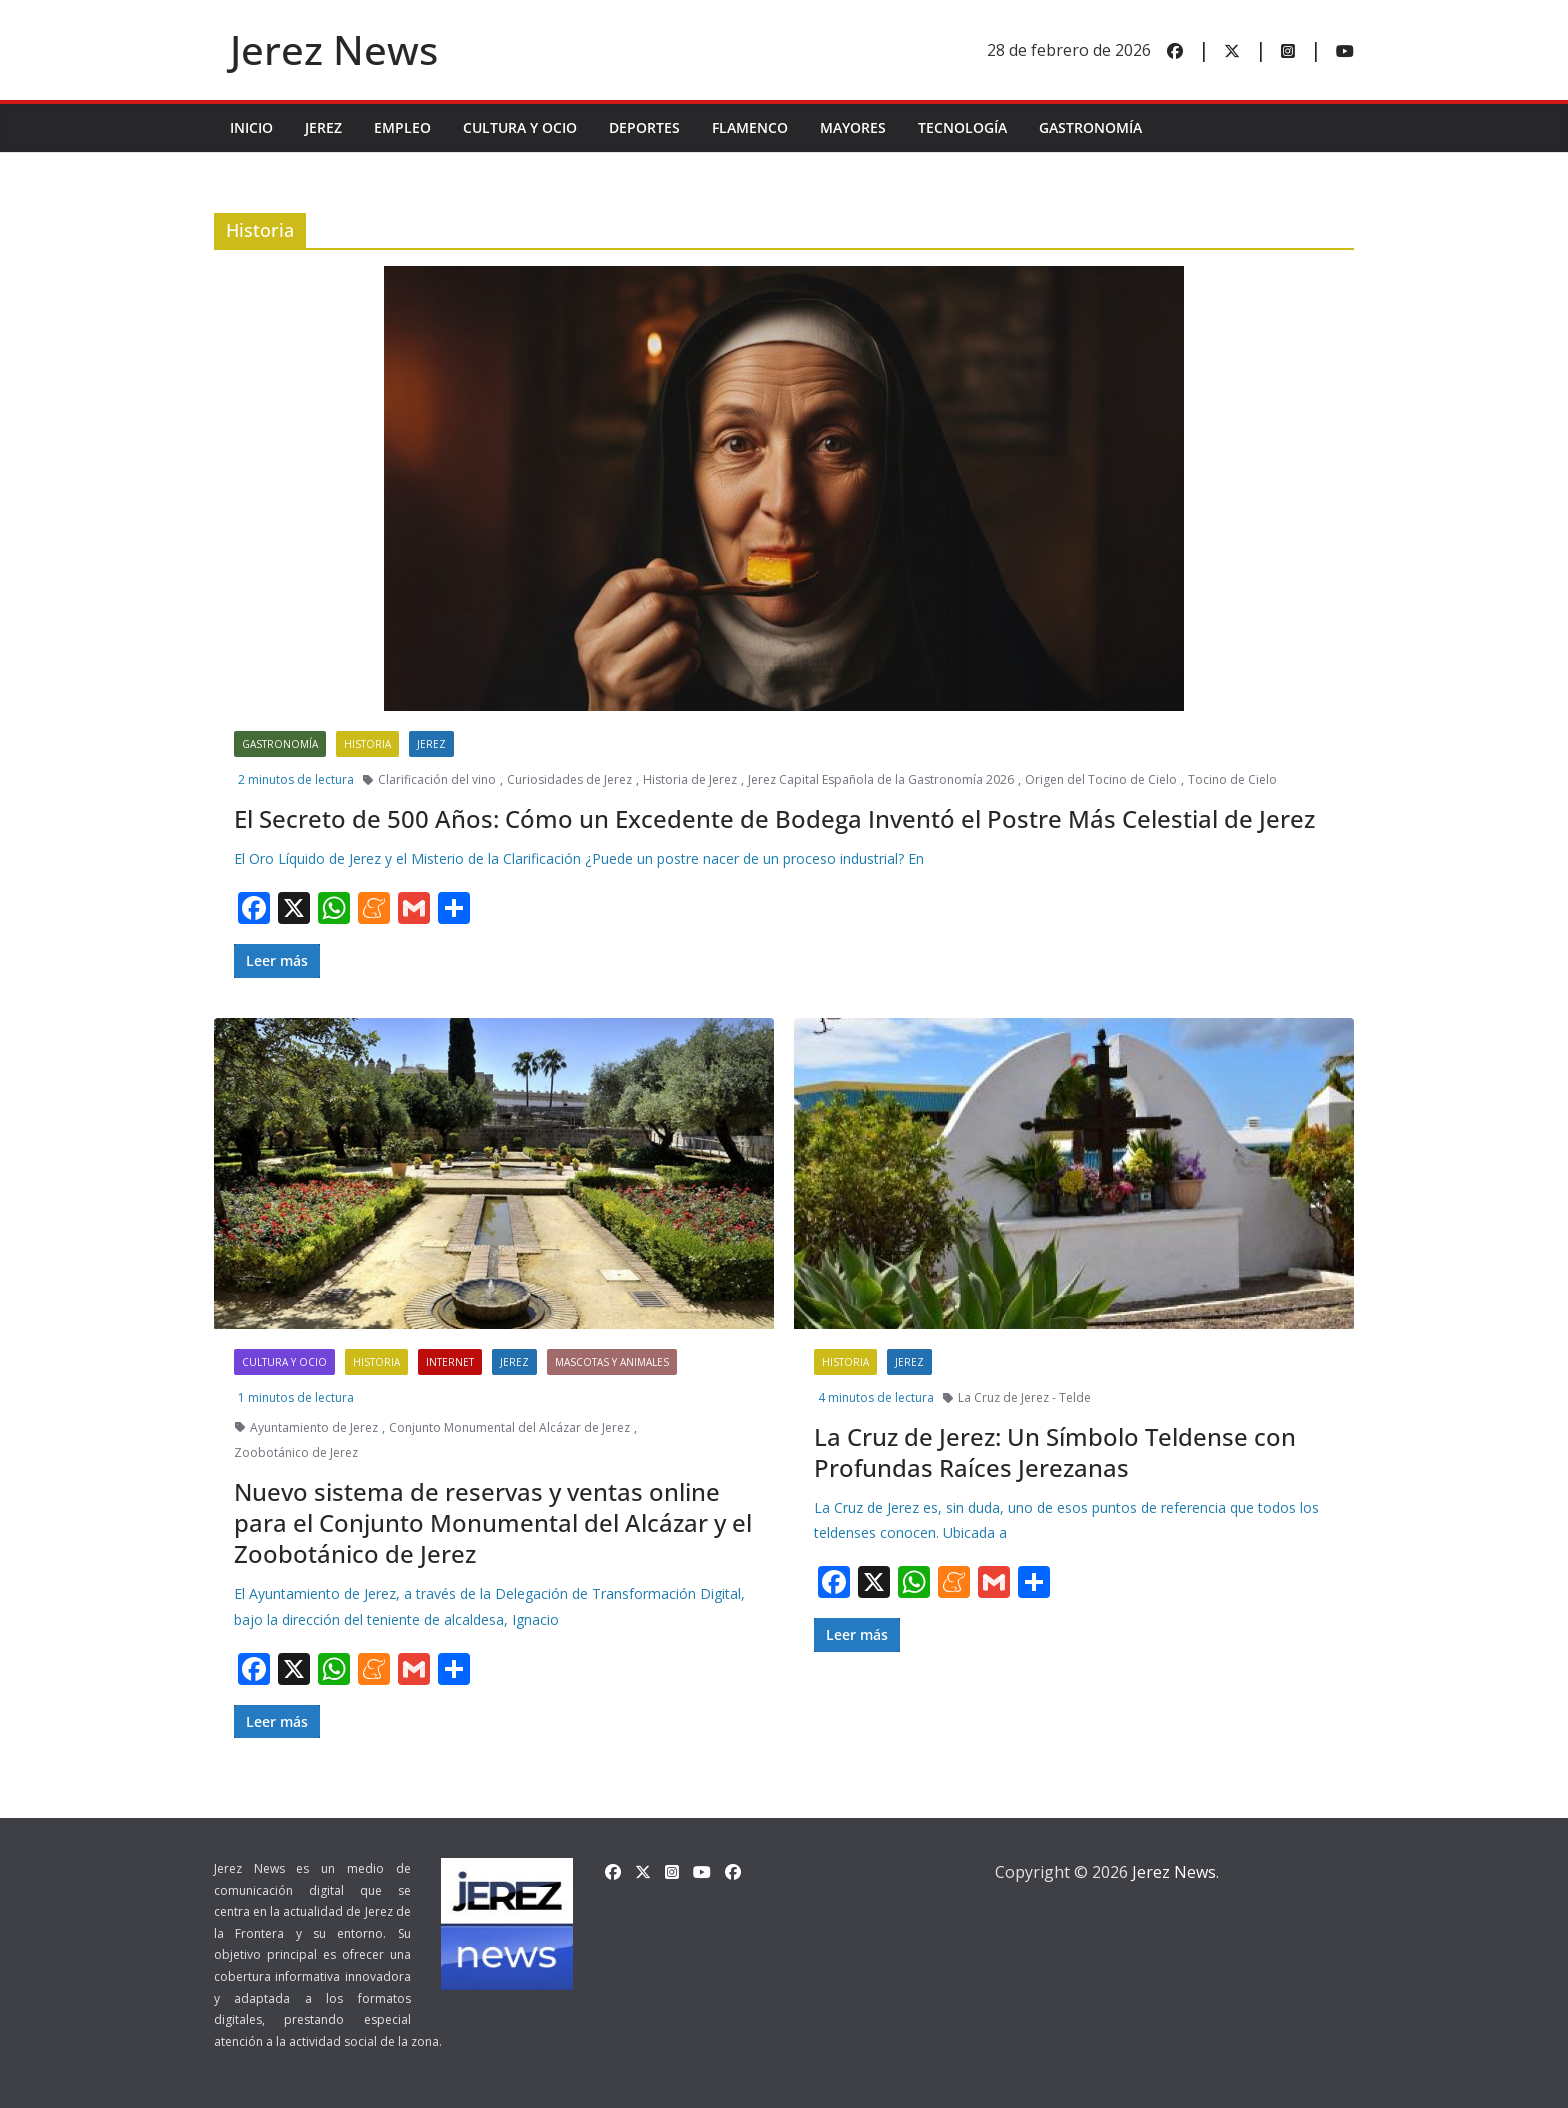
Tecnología (962, 127)
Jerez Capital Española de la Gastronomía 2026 (881, 779)
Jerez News (334, 49)
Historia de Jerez (690, 779)
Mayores (853, 127)
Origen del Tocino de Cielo (1101, 779)
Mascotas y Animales (612, 1362)
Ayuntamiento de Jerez (314, 1427)
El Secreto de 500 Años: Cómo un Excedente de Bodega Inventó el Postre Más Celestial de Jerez (774, 818)
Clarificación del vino (437, 779)
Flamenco (750, 127)
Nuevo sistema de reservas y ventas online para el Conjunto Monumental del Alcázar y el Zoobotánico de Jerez (493, 1522)
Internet (450, 1362)
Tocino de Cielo (1232, 779)
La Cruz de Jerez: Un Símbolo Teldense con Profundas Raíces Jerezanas (1055, 1452)
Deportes (644, 127)
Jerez (323, 127)
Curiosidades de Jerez (569, 779)
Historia (367, 744)
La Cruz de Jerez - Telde (1024, 1397)
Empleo (402, 127)
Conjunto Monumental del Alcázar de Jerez (509, 1427)
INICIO (251, 127)
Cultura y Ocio (520, 127)
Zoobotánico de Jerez (296, 1452)
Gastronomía (1090, 127)
